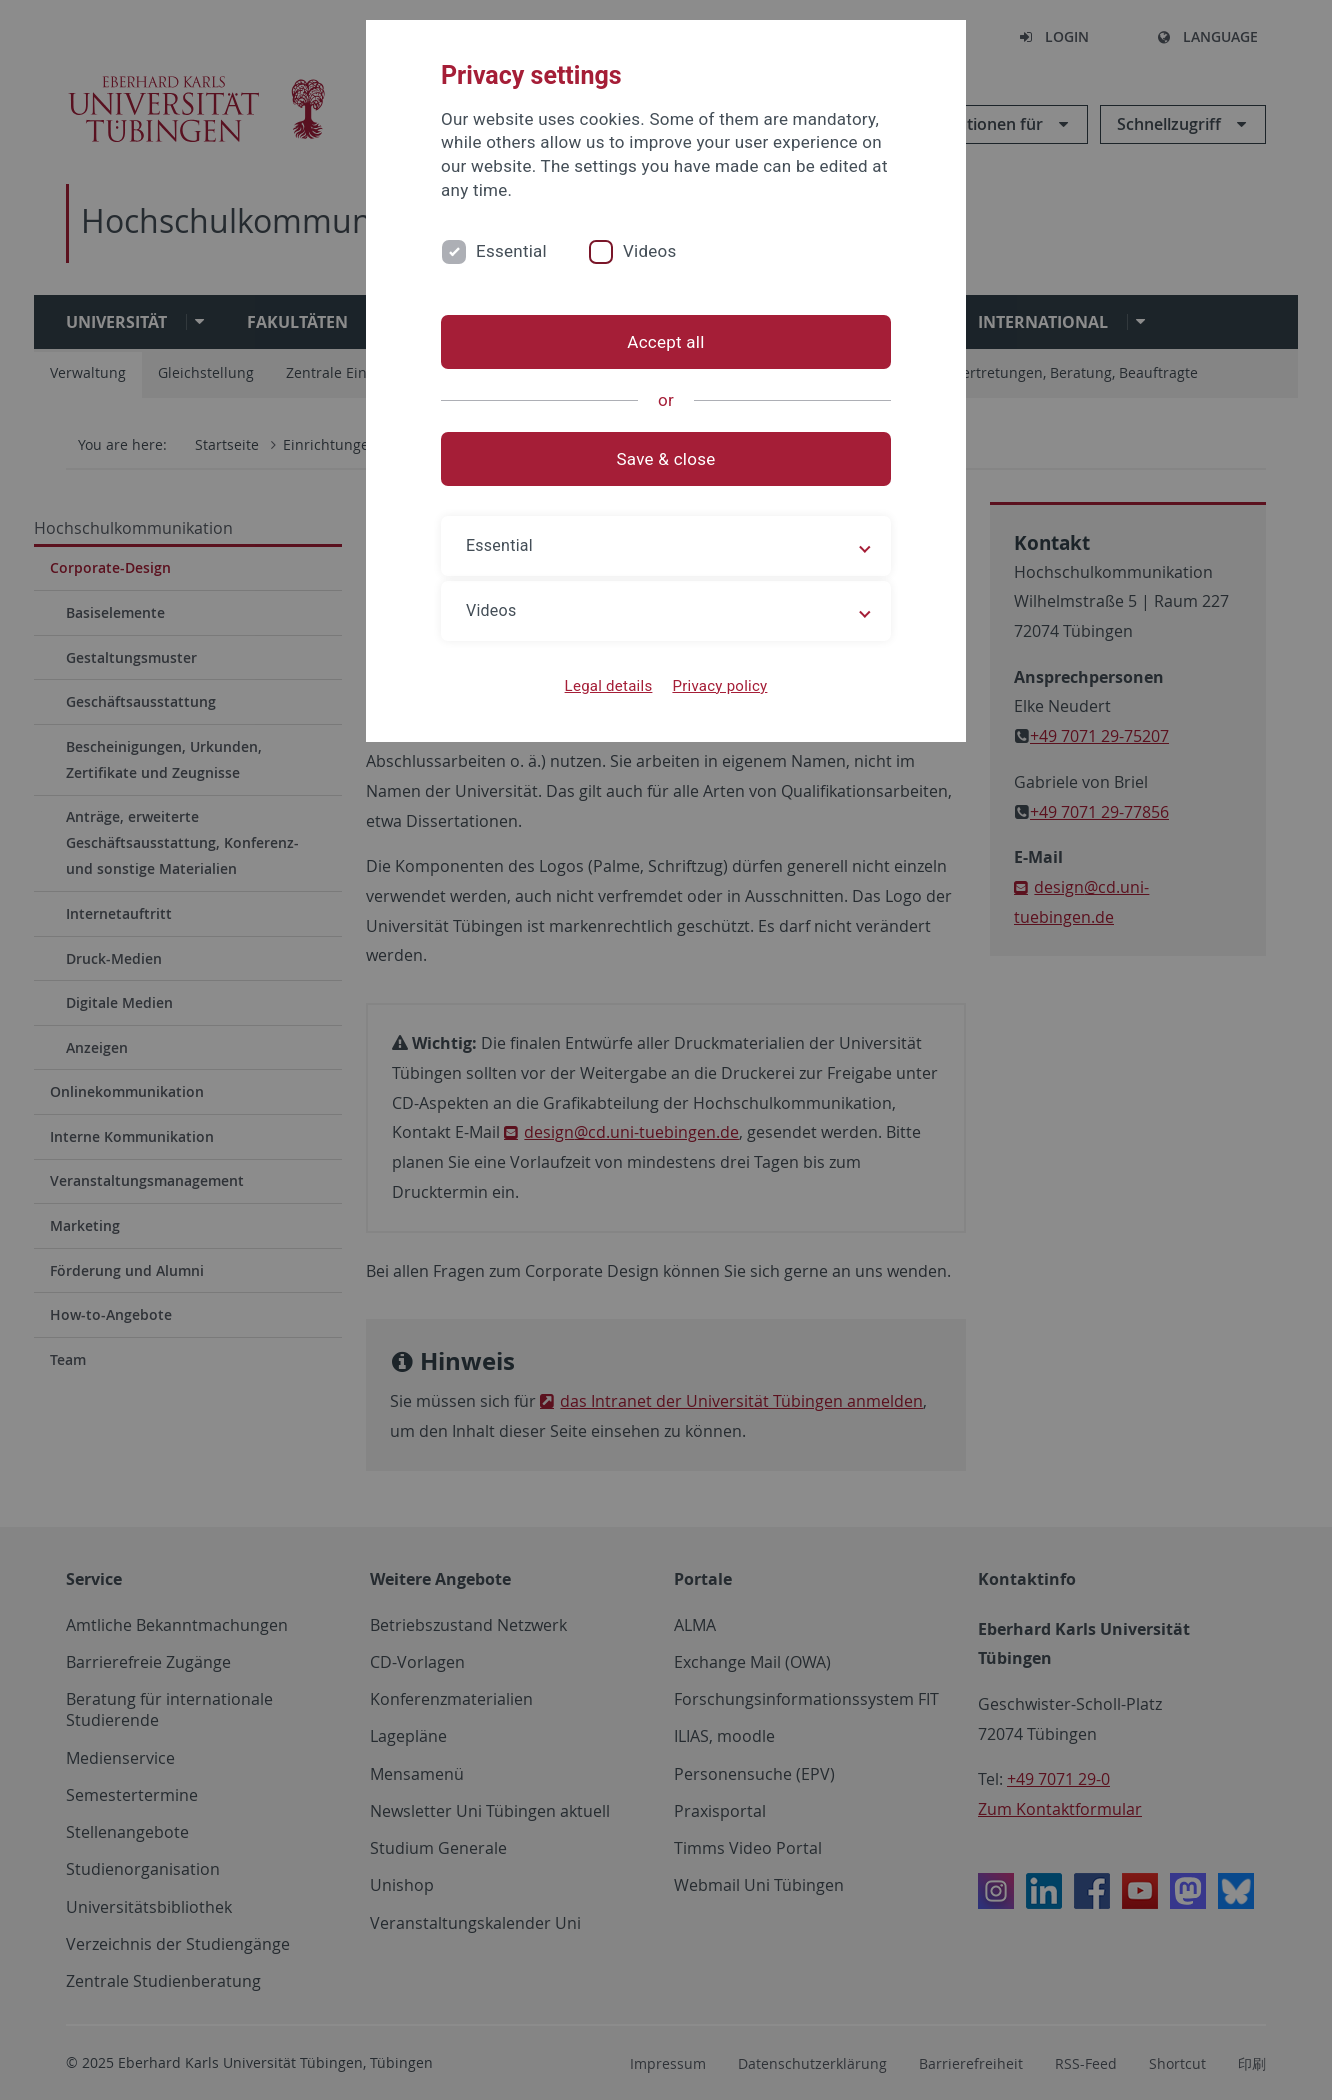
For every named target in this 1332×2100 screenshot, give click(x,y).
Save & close (666, 459)
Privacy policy (719, 686)
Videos (650, 251)
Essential (511, 251)
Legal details (609, 686)
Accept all (665, 342)
